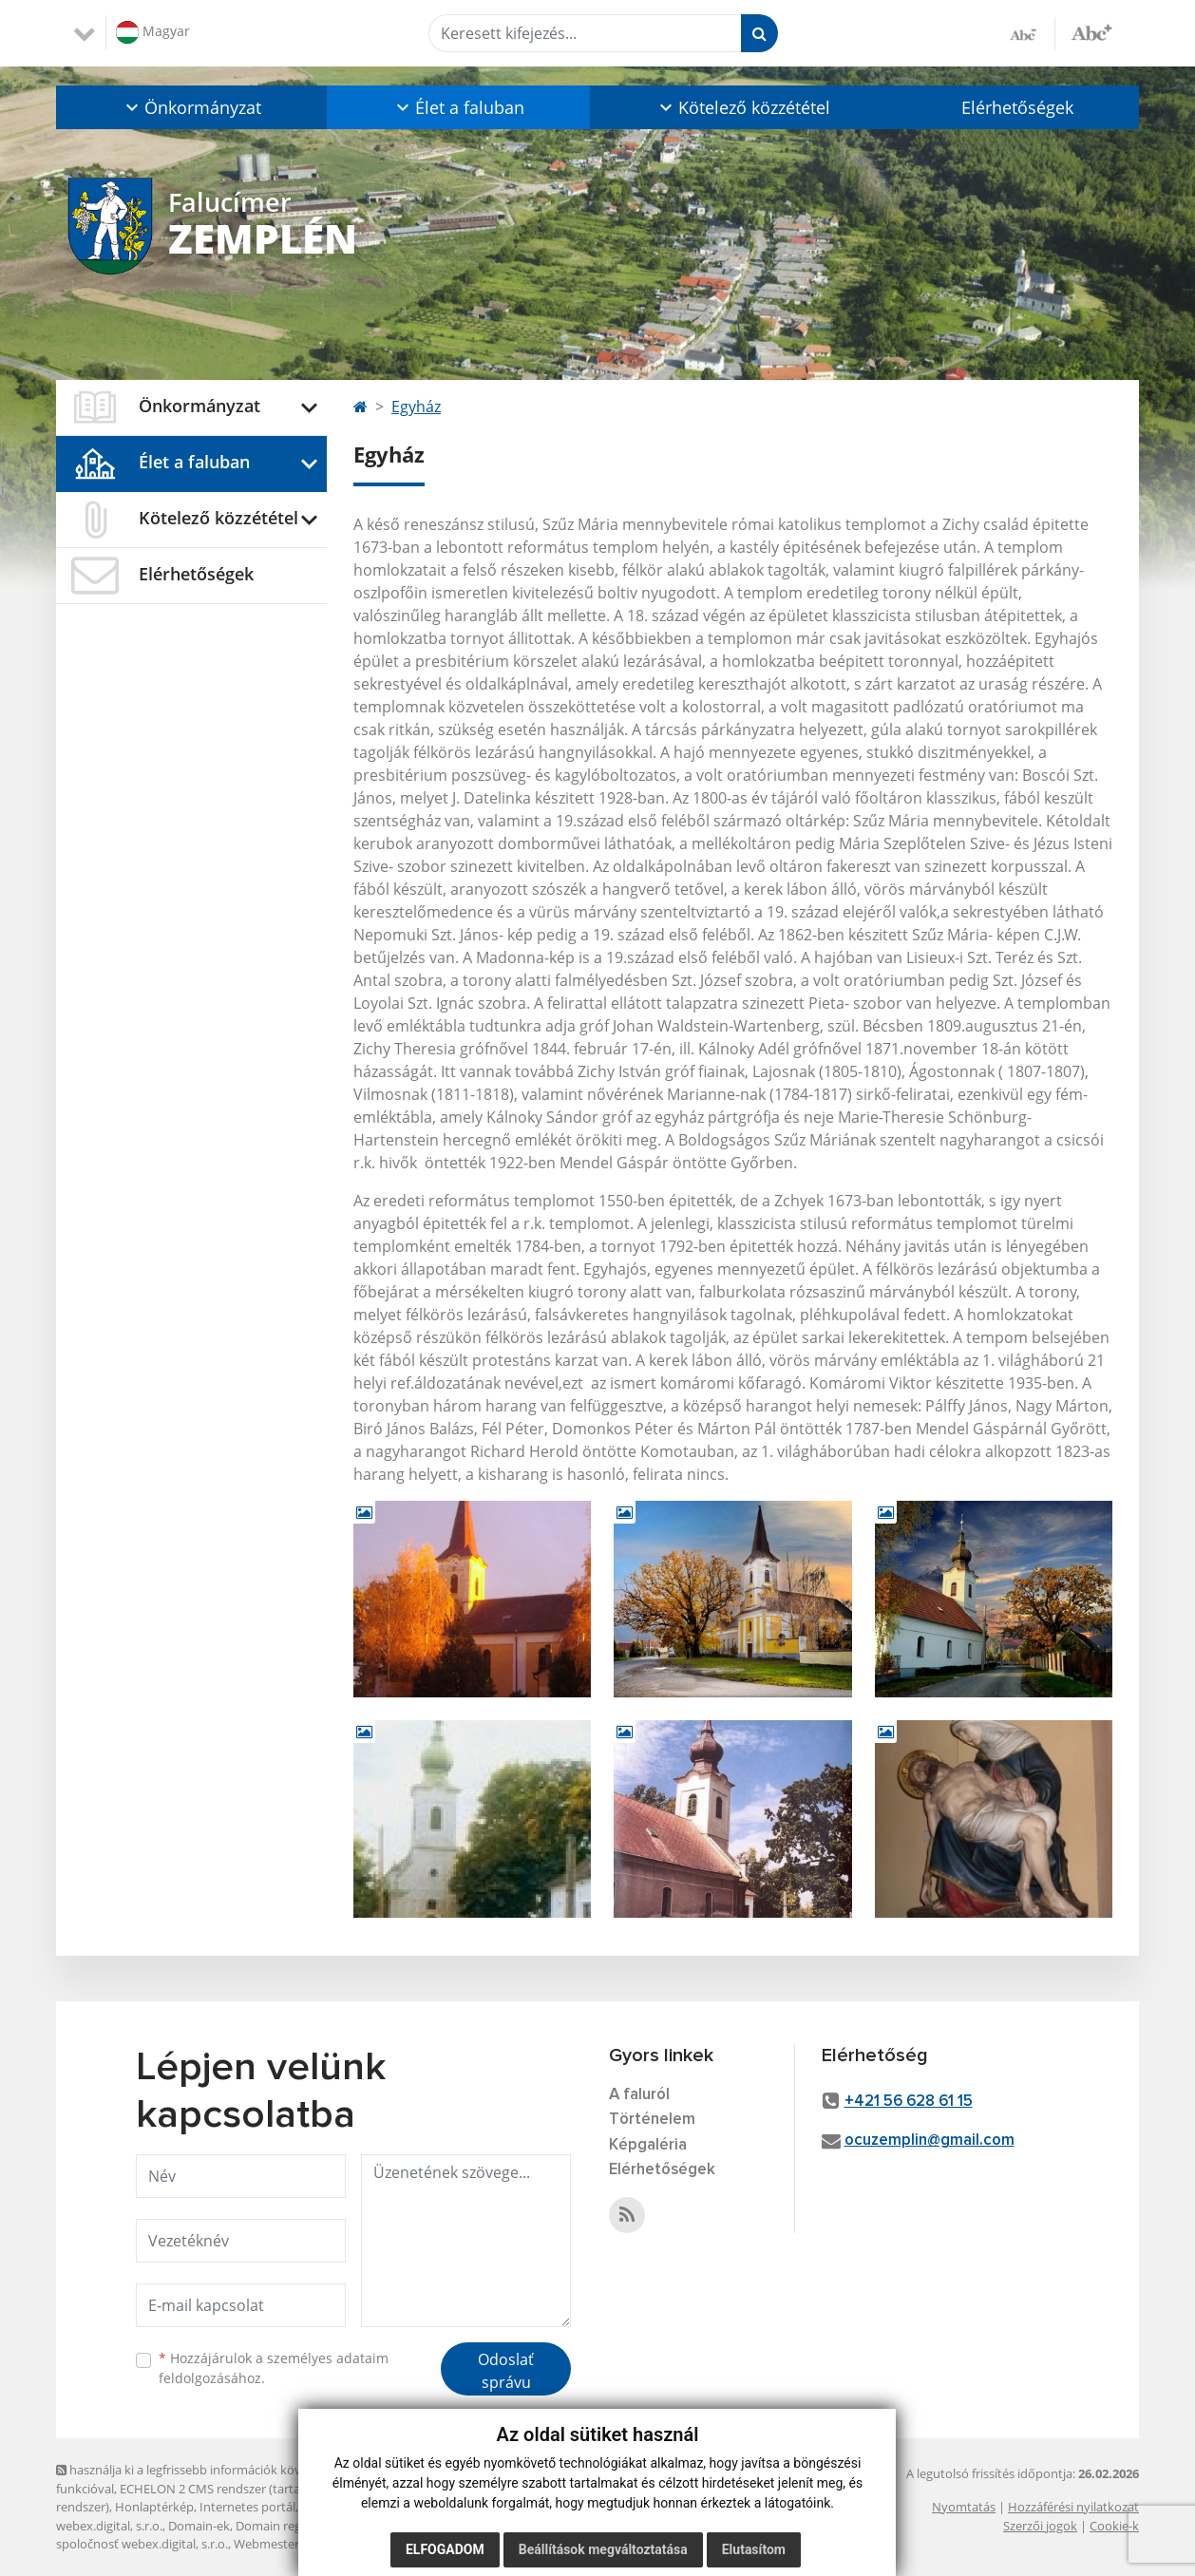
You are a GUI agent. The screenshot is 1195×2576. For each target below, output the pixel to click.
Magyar (153, 32)
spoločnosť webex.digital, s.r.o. (142, 2543)
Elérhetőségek (1017, 107)
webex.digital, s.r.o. (109, 2525)
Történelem (652, 2120)
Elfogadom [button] (445, 2549)
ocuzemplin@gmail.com (929, 2140)
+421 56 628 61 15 (908, 2101)
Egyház (416, 406)
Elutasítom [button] (754, 2549)
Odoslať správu (506, 2371)
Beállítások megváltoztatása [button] (603, 2549)
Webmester (266, 2543)
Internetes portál (247, 2506)
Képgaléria (648, 2145)
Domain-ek (199, 2525)
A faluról (639, 2095)
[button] (191, 107)
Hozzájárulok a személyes (274, 2368)
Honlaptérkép (154, 2506)
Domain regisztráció (292, 2525)
